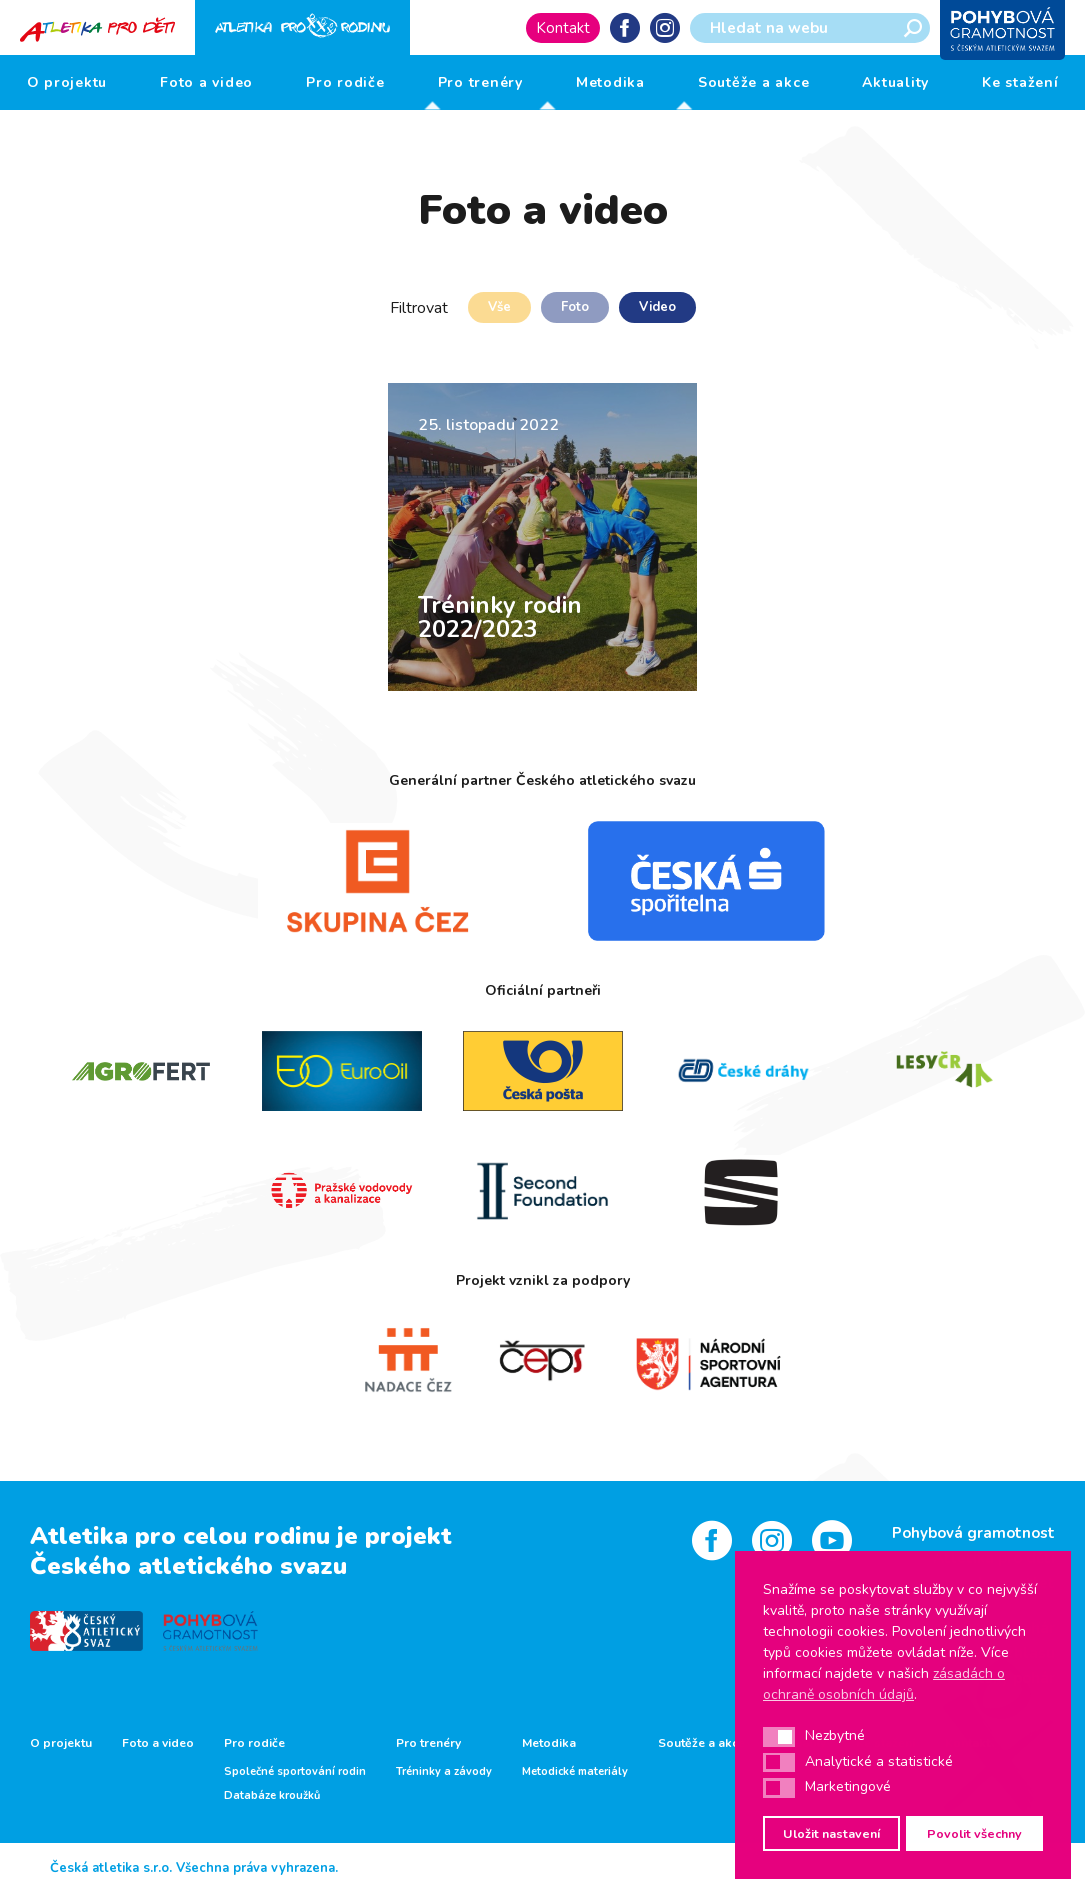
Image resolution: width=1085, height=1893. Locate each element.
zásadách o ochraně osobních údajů (884, 1684)
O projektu (67, 82)
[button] (779, 1737)
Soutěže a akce (754, 82)
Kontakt (563, 28)
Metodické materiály (575, 1772)
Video (657, 307)
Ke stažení (1020, 82)
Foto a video (206, 82)
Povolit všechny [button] (974, 1833)
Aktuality (895, 82)
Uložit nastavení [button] (831, 1833)
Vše (499, 307)
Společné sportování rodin (295, 1772)
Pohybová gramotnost (973, 1533)
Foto (575, 307)
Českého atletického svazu (188, 1566)
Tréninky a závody (444, 1772)
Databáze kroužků (272, 1796)
